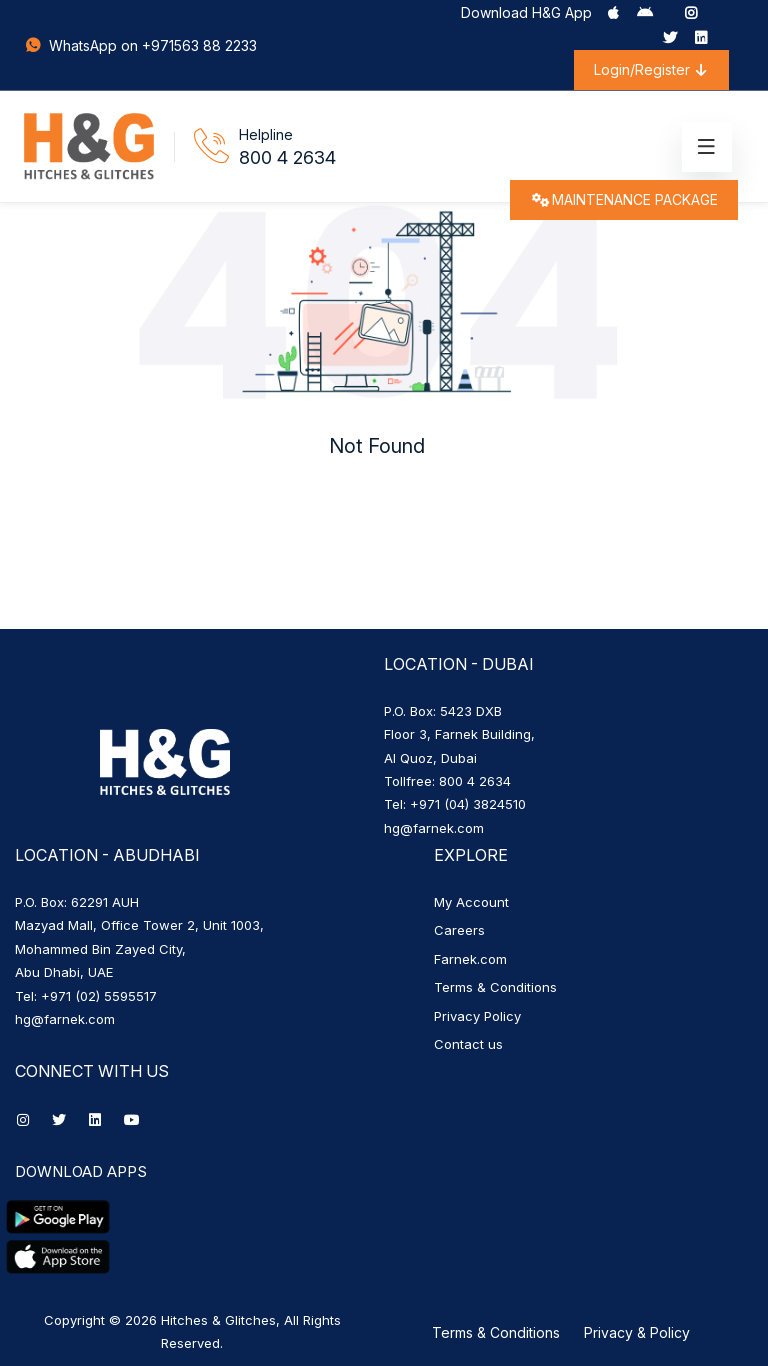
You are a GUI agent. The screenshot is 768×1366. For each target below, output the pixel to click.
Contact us (468, 1044)
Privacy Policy (477, 1016)
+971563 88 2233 (199, 45)
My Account (471, 902)
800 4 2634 (287, 157)
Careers (459, 930)
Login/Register (651, 69)
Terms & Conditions (495, 987)
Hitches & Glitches (218, 1320)
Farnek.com (470, 959)
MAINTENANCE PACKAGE (624, 199)
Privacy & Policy (637, 1332)
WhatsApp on (83, 45)
